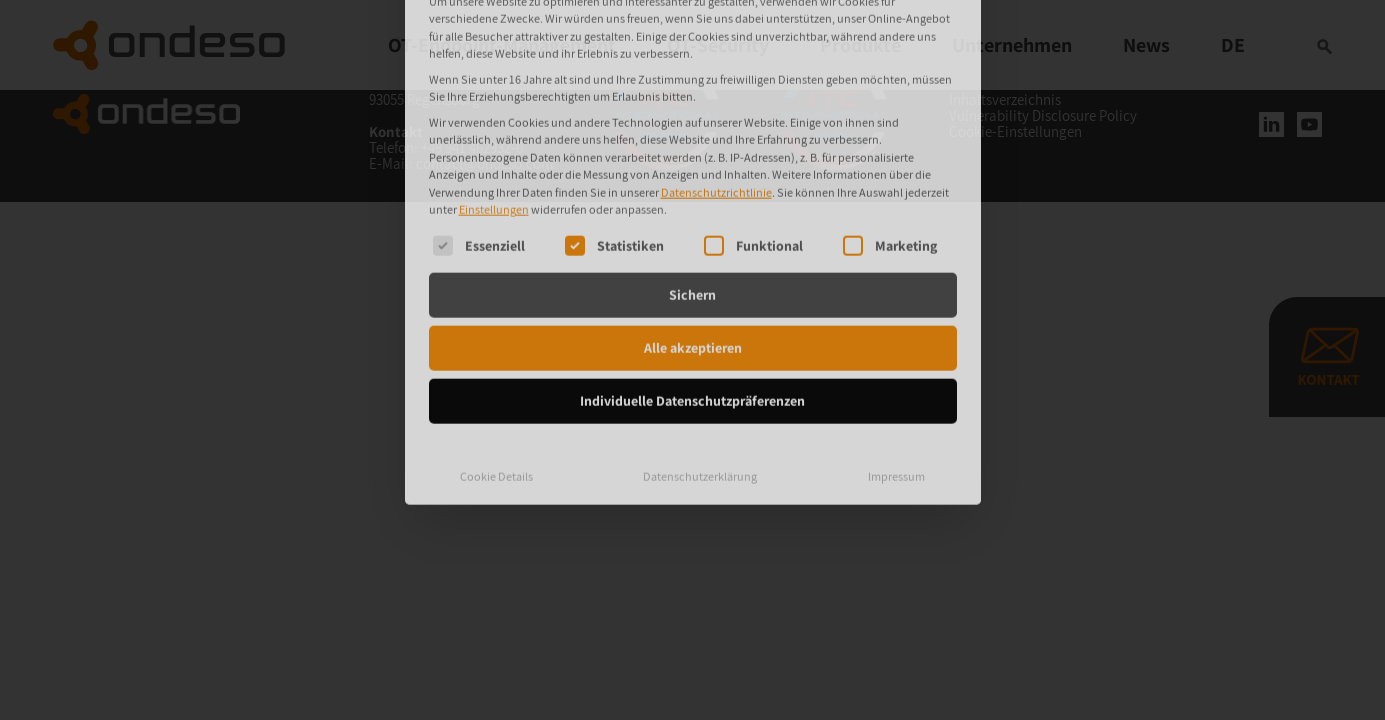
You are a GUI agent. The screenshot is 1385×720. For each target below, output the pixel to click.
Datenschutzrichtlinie (716, 53)
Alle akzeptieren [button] (693, 209)
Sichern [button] (692, 156)
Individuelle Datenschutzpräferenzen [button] (692, 262)
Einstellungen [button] (494, 71)
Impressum (896, 337)
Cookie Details (496, 337)
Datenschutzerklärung (700, 337)
